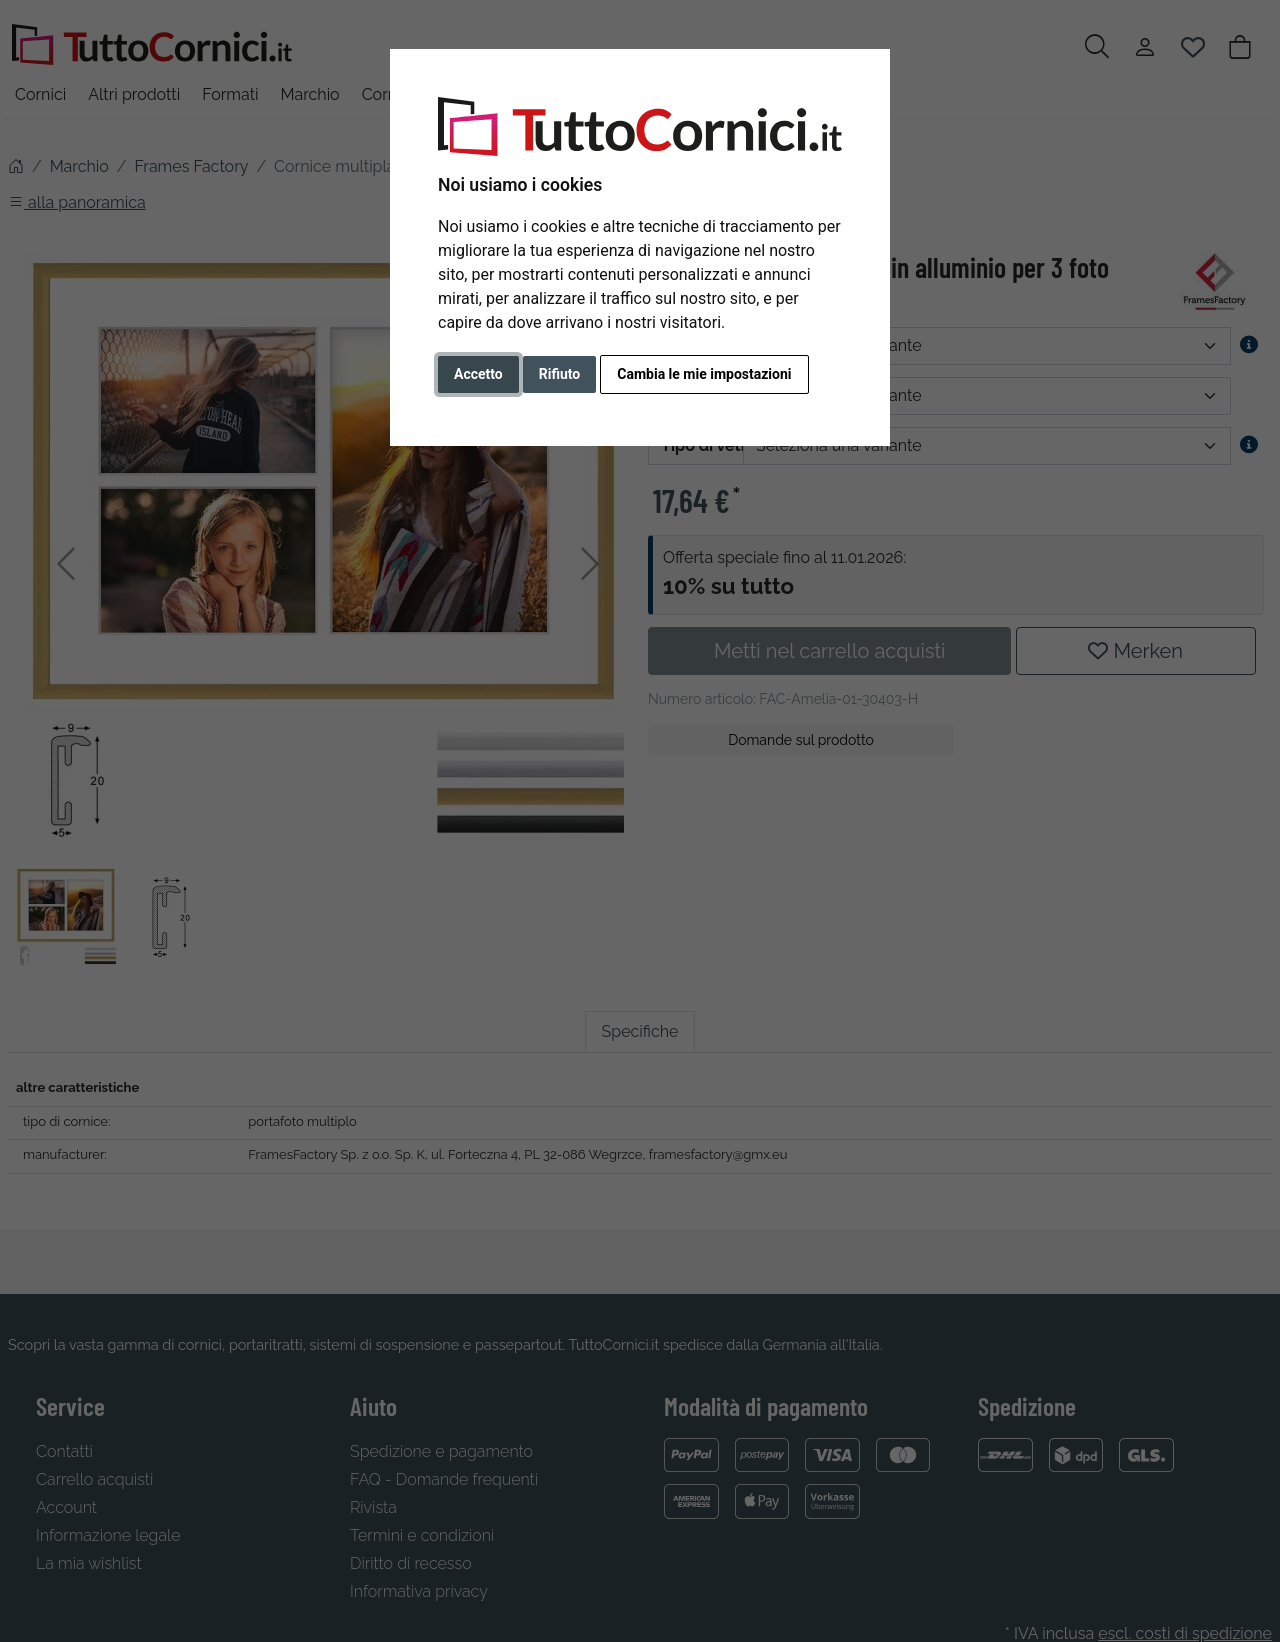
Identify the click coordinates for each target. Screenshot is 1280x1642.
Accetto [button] (478, 374)
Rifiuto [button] (560, 374)
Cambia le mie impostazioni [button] (704, 374)
